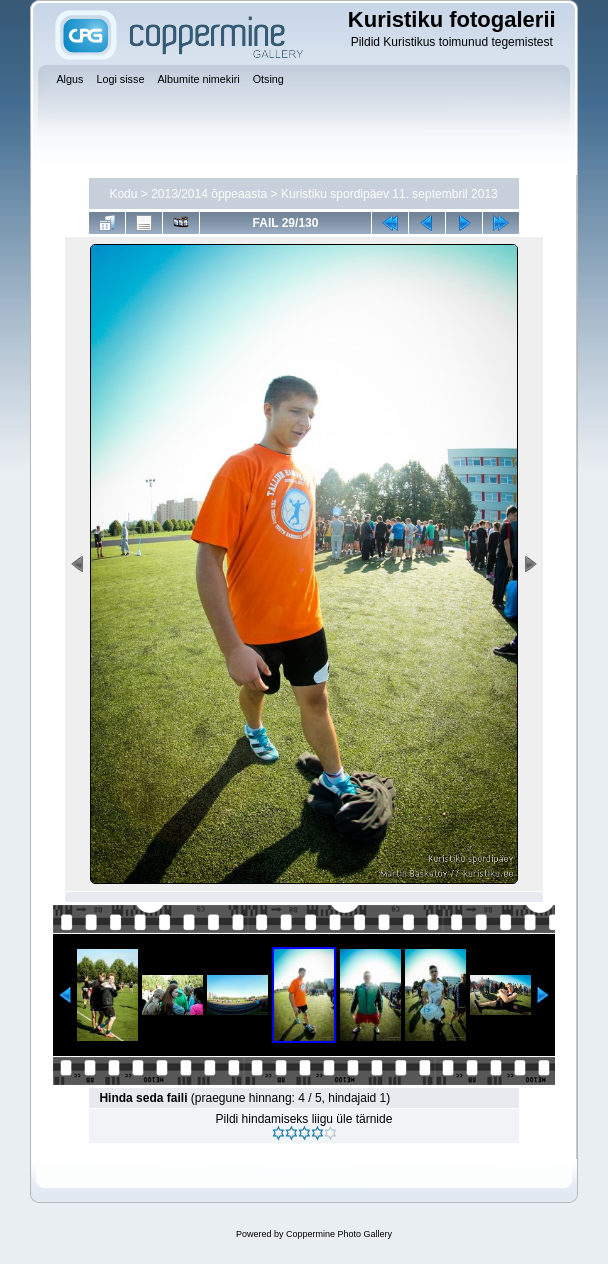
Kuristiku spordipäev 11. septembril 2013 (389, 194)
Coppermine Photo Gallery (339, 1234)
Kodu (123, 194)
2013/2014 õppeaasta (209, 194)
